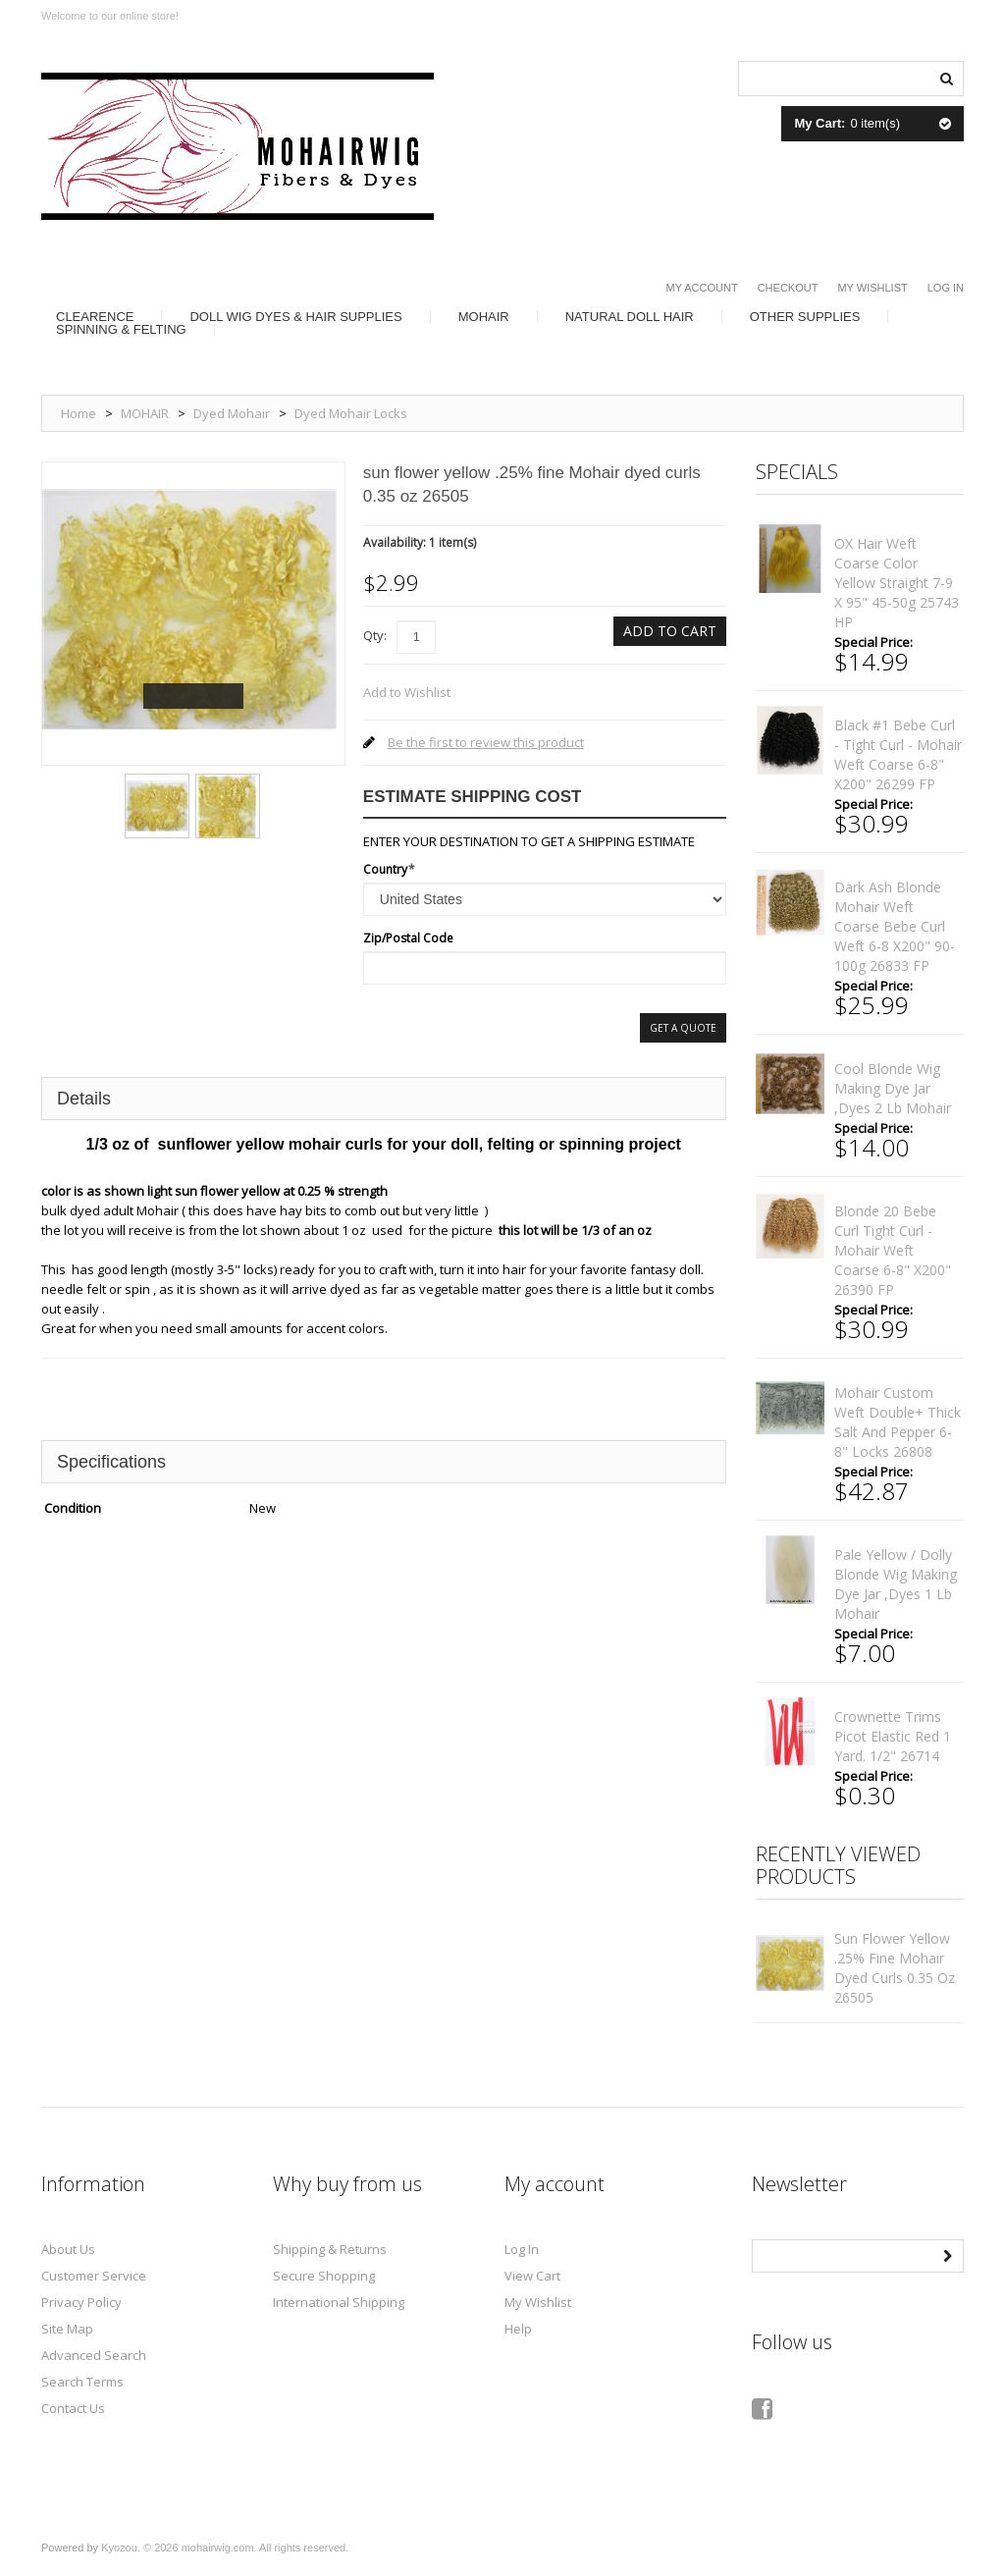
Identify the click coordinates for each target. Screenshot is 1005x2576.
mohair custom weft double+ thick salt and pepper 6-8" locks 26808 (897, 1422)
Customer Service (93, 2275)
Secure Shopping (324, 2275)
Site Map (67, 2328)
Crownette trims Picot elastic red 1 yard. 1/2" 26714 (892, 1736)
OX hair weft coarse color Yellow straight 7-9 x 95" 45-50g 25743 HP (896, 582)
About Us (68, 2249)
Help (518, 2328)
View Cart (532, 2275)
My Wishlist (872, 288)
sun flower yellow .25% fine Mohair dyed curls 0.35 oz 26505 (894, 1968)
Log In (945, 288)
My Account (702, 288)
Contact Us (73, 2408)
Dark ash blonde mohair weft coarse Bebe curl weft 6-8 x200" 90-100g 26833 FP (894, 926)
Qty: (375, 635)
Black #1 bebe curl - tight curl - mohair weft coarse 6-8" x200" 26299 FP (898, 754)
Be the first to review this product (486, 742)
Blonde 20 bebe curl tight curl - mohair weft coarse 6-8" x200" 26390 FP (892, 1250)
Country (385, 869)
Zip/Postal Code (408, 938)
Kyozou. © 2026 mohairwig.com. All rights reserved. (224, 2547)
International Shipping (338, 2302)
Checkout (788, 288)
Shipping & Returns (330, 2249)
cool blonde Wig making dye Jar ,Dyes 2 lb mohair (892, 1088)
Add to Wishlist (406, 692)
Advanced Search (93, 2355)
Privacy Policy (81, 2302)
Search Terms (82, 2381)
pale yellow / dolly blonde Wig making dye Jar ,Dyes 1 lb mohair (895, 1584)
